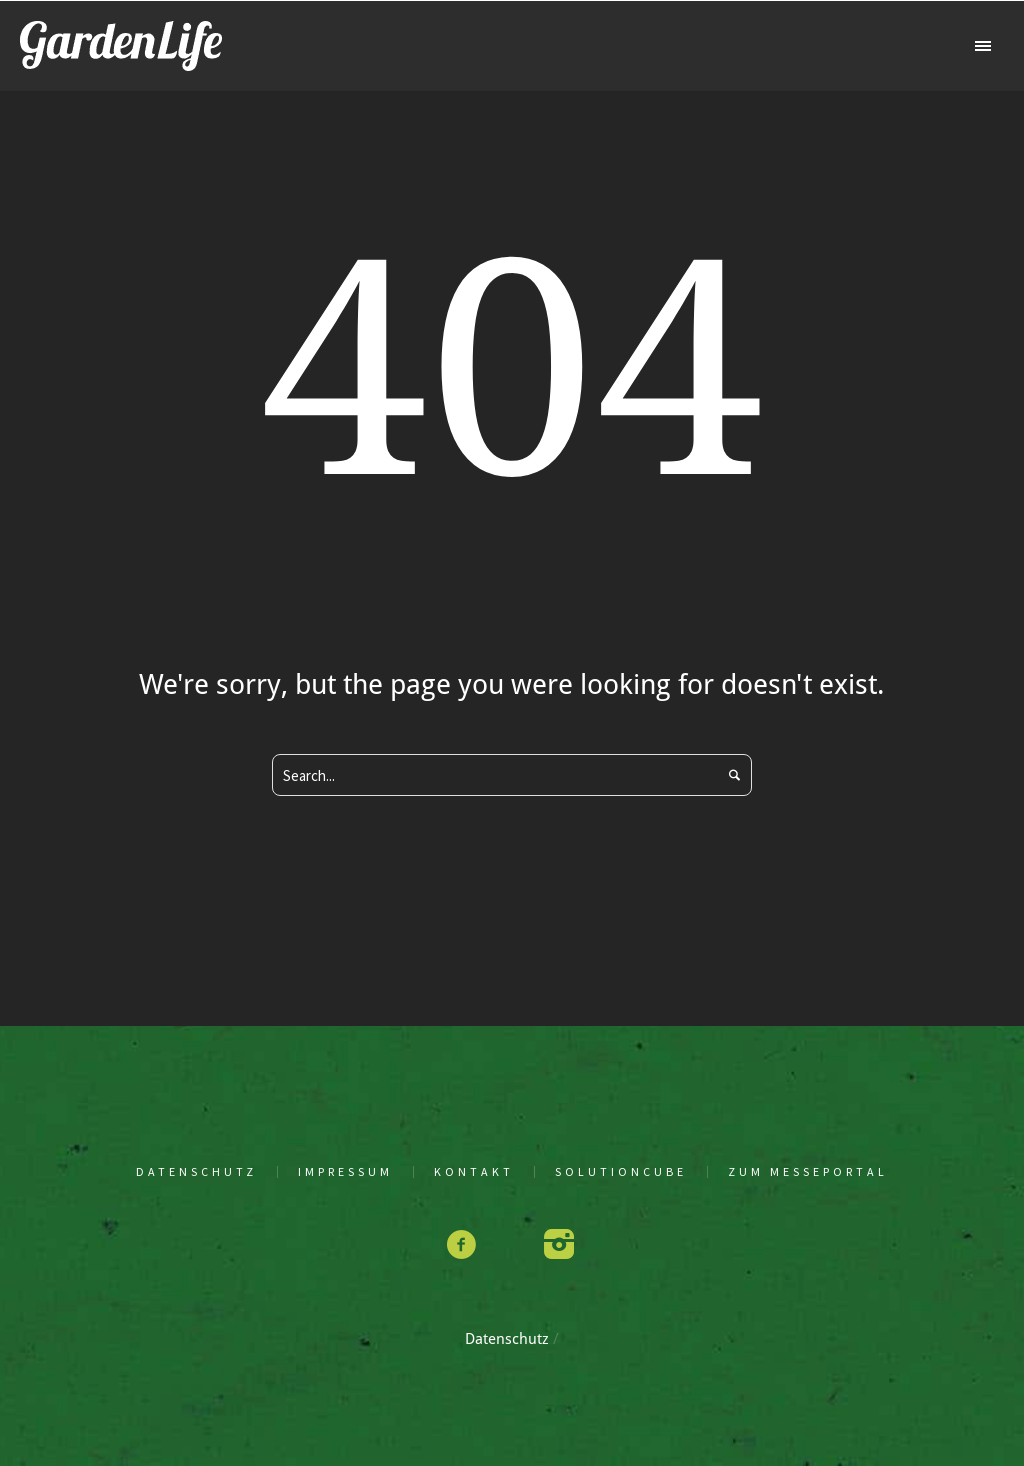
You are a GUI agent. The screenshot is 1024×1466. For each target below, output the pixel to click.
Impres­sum (345, 1172)
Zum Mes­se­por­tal (808, 1172)
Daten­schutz (196, 1172)
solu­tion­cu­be (621, 1172)
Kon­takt (474, 1172)
